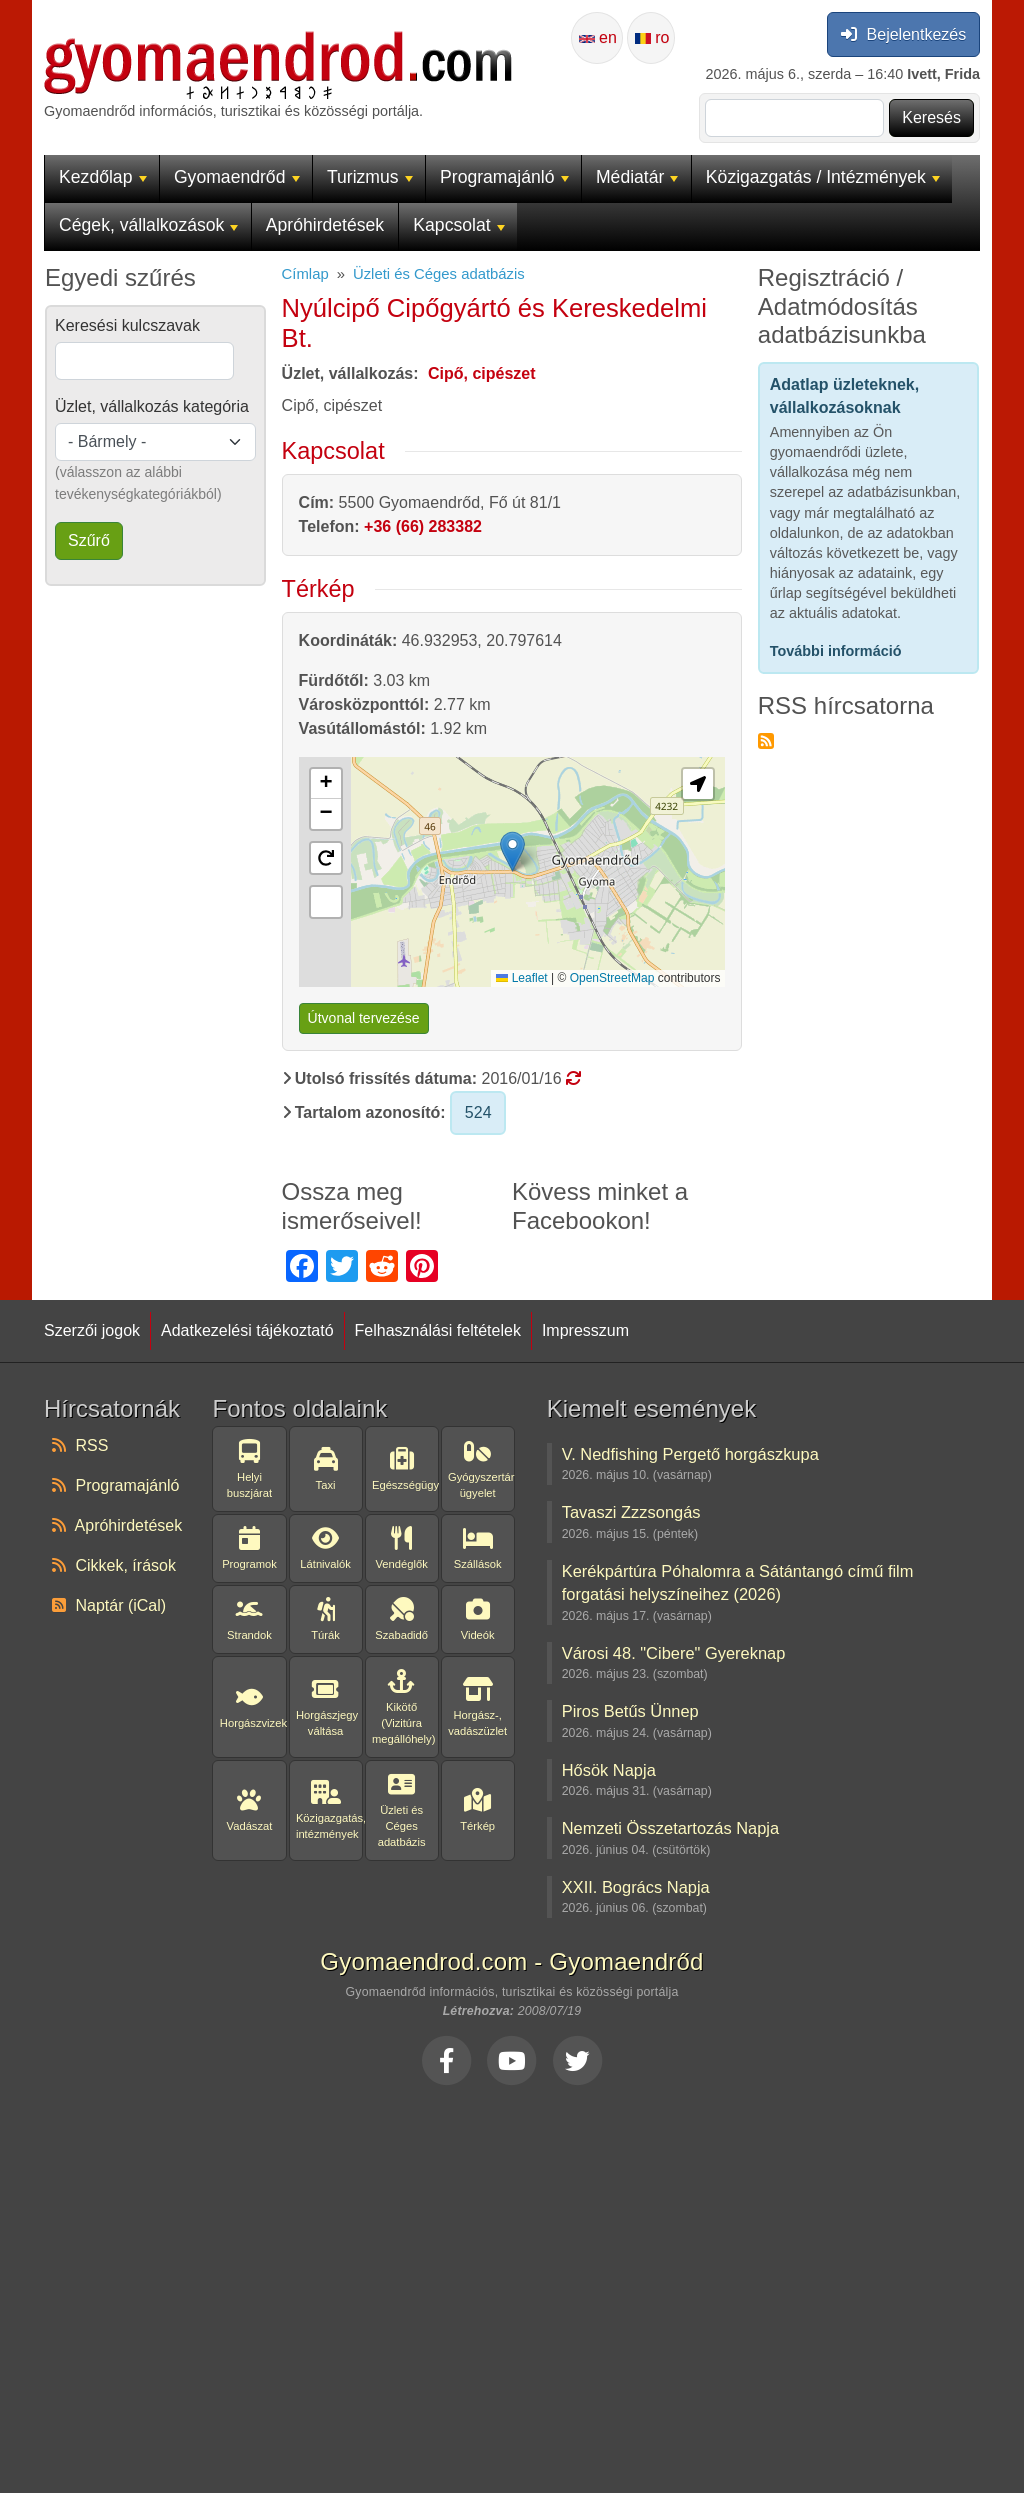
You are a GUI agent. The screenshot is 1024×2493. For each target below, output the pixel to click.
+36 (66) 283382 (423, 526)
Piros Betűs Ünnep (630, 1711)
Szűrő (89, 540)
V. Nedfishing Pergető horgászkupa (690, 1454)
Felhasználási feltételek (438, 1330)
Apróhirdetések (325, 225)
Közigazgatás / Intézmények (823, 177)
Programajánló (504, 177)
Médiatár (637, 177)
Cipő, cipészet (482, 373)
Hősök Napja (609, 1770)
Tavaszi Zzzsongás (631, 1512)
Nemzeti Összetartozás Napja (670, 1828)
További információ (836, 651)
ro (652, 37)
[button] (326, 784)
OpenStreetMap (612, 978)
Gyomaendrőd (237, 177)
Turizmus (370, 177)
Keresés (931, 117)
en (598, 37)
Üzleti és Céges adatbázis (439, 274)
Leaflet (521, 978)
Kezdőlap (102, 177)
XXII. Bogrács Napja (636, 1887)
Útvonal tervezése (364, 1018)
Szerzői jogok (92, 1330)
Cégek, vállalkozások (148, 225)
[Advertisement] (512, 2284)
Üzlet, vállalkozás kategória (152, 406)
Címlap (305, 274)
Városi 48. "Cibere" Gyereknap (674, 1653)
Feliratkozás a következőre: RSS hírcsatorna (766, 741)
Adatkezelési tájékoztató (247, 1330)
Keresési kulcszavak (127, 325)
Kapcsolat (458, 225)
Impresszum (585, 1330)
